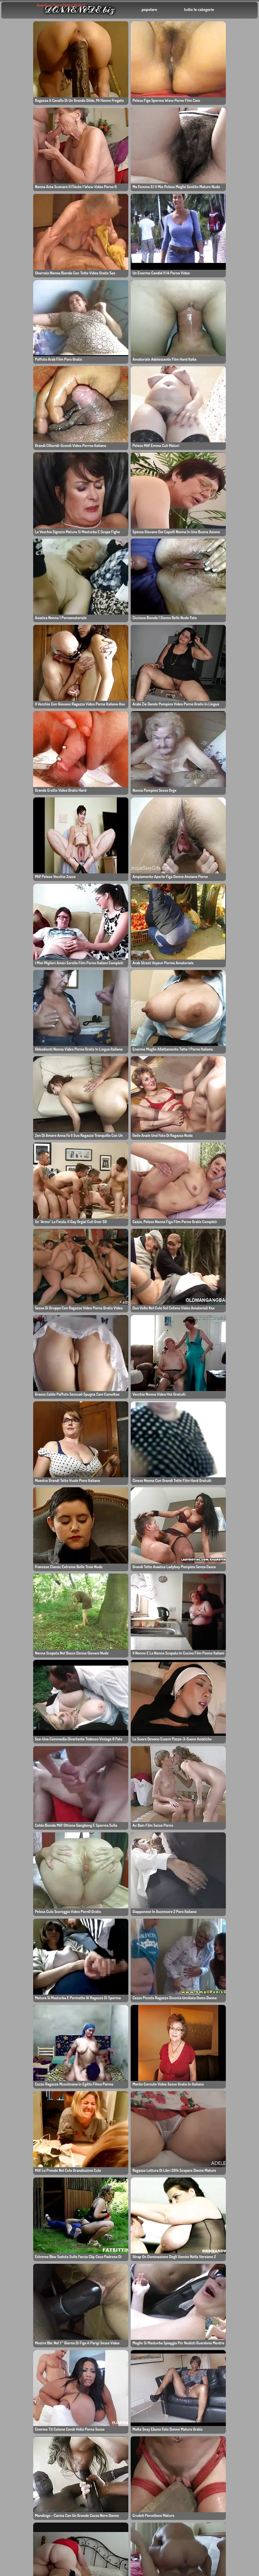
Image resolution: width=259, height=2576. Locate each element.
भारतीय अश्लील (155, 2334)
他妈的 (20, 2346)
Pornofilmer (90, 2300)
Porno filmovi (221, 2360)
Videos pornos (125, 2502)
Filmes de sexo (222, 2267)
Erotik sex (120, 2515)
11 (180, 1864)
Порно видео (221, 2280)
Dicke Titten (219, 2320)
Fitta (114, 2415)
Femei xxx (88, 2360)
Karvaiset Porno (95, 2340)
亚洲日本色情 (24, 2313)
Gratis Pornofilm (127, 2488)
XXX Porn (21, 2300)
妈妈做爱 (151, 2300)
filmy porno (89, 2320)
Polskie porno (92, 2287)
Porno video (122, 2508)
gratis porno (219, 2300)
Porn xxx (22, 2360)
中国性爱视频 (155, 2326)
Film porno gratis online (156, 2376)
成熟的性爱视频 (26, 2320)
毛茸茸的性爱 (91, 2307)
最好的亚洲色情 (29, 2393)
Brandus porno (29, 2333)
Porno (19, 2326)
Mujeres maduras (96, 2293)
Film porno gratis (96, 2373)
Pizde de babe (25, 2287)
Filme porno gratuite (164, 2273)
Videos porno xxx (225, 2366)
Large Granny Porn (31, 2267)
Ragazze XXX (156, 2366)
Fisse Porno (219, 2340)
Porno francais (222, 2346)
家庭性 (17, 2293)
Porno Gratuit (221, 2386)
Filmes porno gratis (227, 2326)
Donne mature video (35, 2340)
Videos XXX (90, 2393)
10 (167, 1864)
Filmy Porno (122, 2468)
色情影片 (86, 2366)
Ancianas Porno (159, 2287)
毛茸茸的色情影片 (224, 2293)
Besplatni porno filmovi (38, 2380)
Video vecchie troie (98, 2386)
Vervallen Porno (94, 2326)
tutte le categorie (199, 9)
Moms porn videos (162, 2293)
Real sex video (158, 2380)
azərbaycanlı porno (163, 2347)
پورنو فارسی (25, 2386)
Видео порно (92, 2313)
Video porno (122, 2495)
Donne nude (90, 2353)
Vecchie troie (91, 2280)
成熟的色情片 (91, 2380)
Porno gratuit (220, 2380)
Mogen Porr (122, 2442)
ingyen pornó (221, 2287)
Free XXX (152, 2386)
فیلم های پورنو (220, 2373)
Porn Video (218, 2307)
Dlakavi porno (124, 2429)
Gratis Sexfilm (157, 2353)
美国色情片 (121, 2462)
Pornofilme (154, 2267)
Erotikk (18, 2307)
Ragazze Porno (158, 2360)
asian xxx (87, 2267)
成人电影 (151, 2320)
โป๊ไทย (116, 2436)
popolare (149, 9)
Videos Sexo (155, 2393)
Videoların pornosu (227, 2353)
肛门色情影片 (123, 2455)
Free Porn (21, 2273)
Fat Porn (215, 2333)
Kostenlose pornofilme (231, 2393)
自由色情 (19, 2280)
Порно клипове (159, 2340)
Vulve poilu (154, 2307)
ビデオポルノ (220, 2313)
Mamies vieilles (29, 2353)
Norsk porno (123, 2409)
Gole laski (88, 2333)
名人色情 (118, 2522)
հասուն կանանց (33, 2373)
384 (199, 1864)
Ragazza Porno (93, 2273)
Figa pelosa (90, 2346)
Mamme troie (156, 2313)
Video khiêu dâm (160, 2280)
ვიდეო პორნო (125, 2422)
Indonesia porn (126, 2475)
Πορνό (20, 2366)
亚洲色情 (215, 2273)
